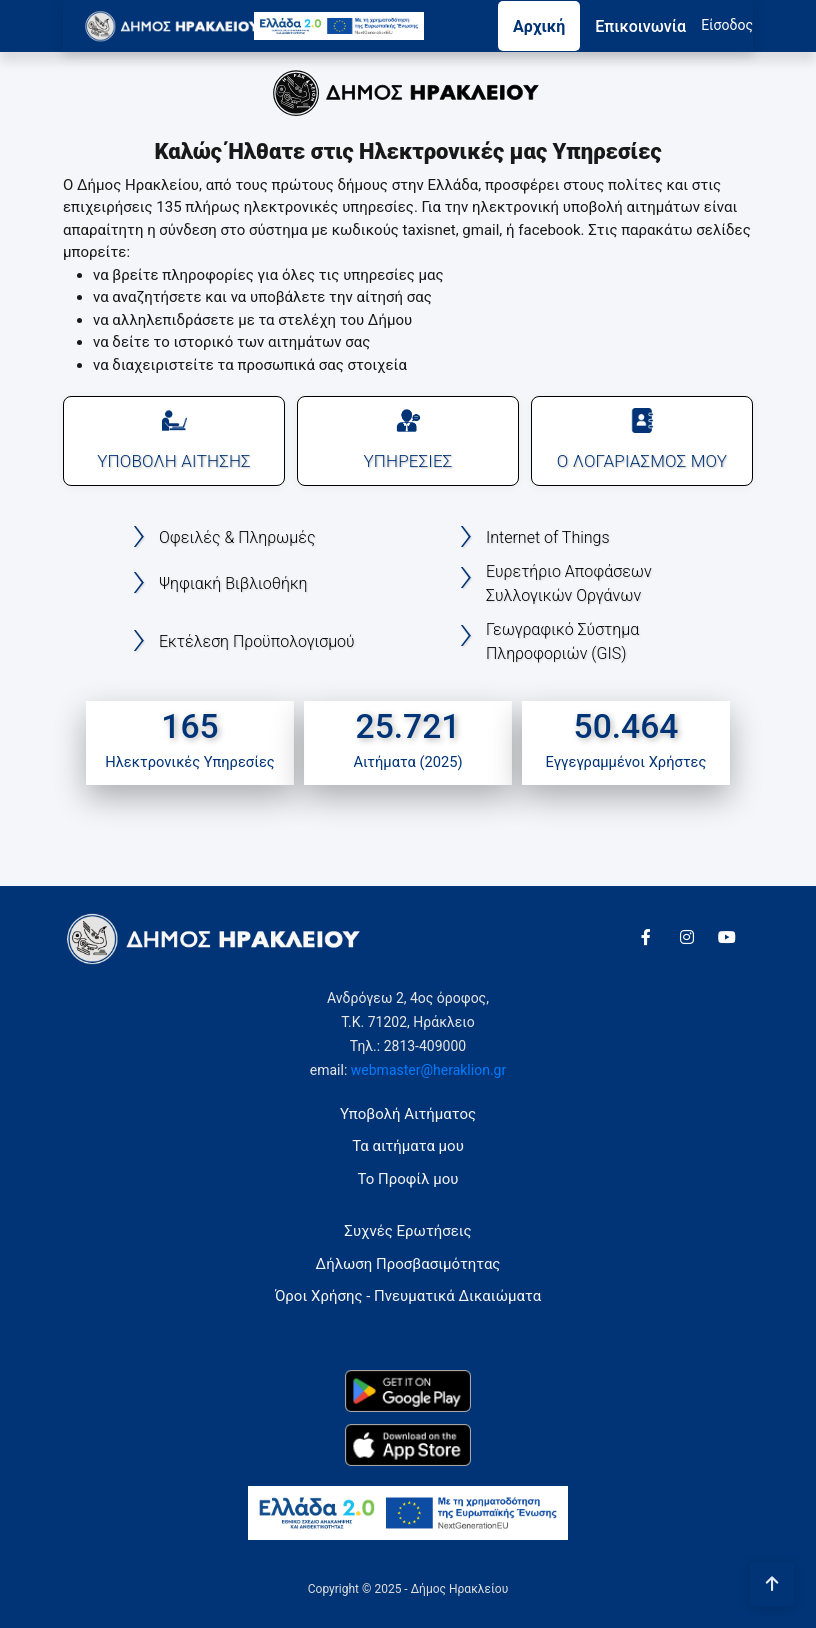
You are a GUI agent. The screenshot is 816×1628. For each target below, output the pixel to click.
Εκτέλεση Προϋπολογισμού (257, 641)
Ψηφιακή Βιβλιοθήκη (233, 583)
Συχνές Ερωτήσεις (407, 1231)
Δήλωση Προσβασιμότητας (408, 1264)
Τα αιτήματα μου (408, 1146)
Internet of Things (548, 537)
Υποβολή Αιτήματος (408, 1114)
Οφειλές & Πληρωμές (237, 537)
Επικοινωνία (640, 26)
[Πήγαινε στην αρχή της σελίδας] (772, 1584)
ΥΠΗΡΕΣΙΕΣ (407, 439)
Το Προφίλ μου (408, 1179)
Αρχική (539, 26)
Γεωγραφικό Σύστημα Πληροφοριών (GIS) (562, 641)
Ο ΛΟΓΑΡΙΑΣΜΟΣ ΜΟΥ (642, 439)
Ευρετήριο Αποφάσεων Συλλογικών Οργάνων (569, 583)
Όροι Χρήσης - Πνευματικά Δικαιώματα (408, 1296)
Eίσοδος (727, 25)
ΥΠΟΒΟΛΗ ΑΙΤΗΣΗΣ (174, 439)
